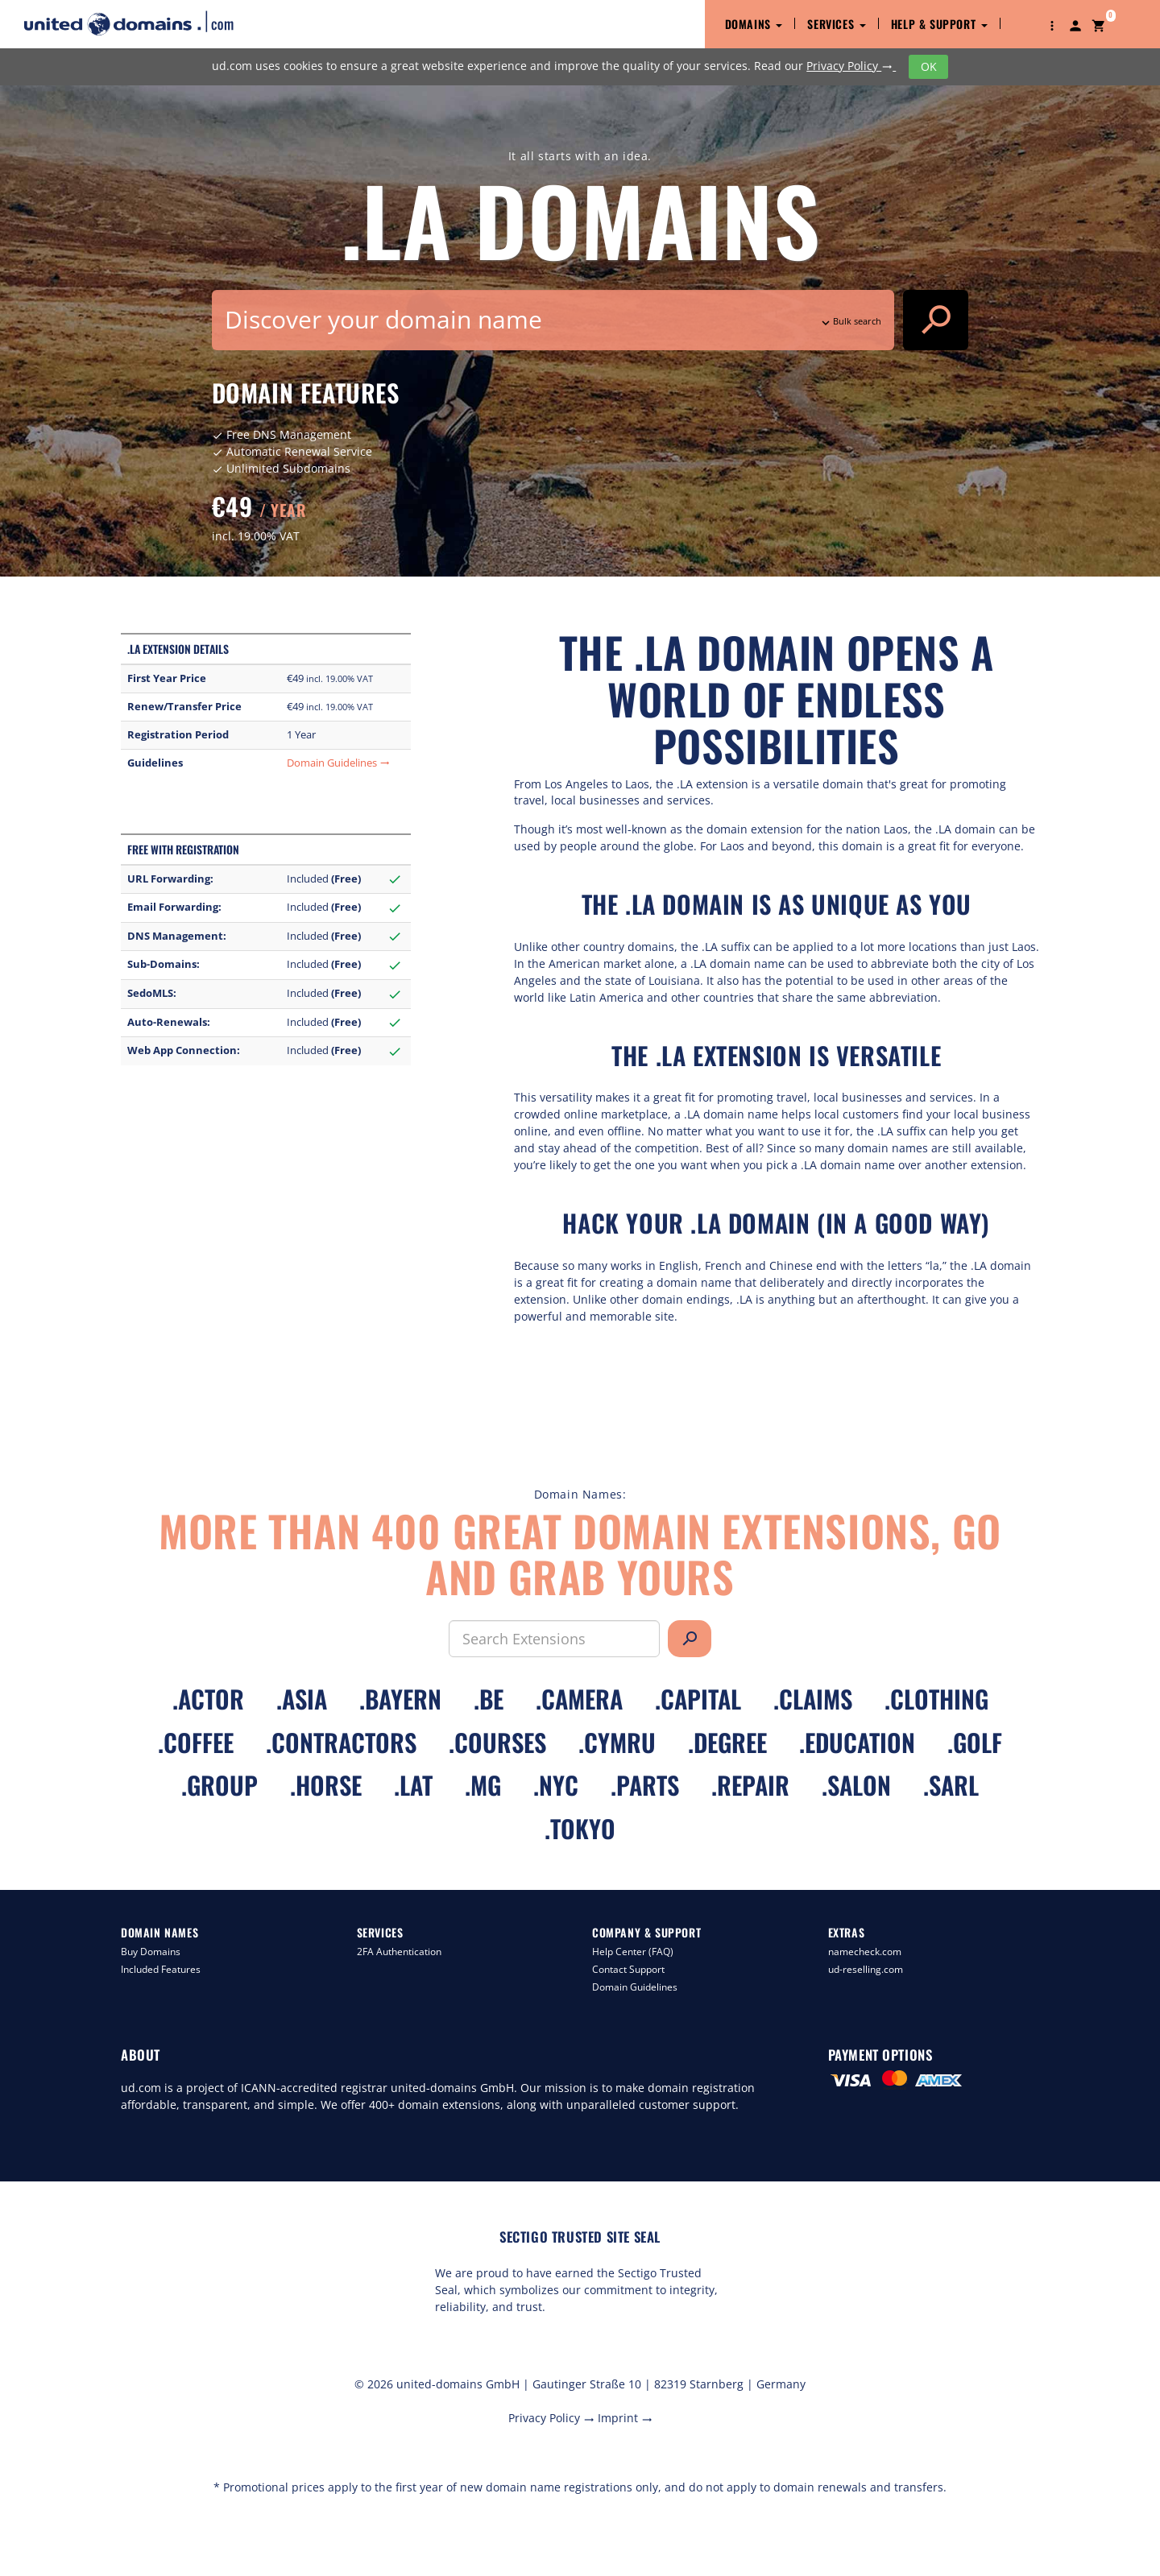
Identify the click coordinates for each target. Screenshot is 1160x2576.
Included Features (161, 1969)
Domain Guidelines (338, 763)
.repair (750, 1785)
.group (219, 1785)
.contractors (341, 1742)
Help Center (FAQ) (632, 1951)
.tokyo (580, 1828)
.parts (645, 1785)
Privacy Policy (851, 65)
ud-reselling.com (865, 1969)
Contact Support (628, 1969)
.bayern (400, 1699)
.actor (208, 1699)
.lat (413, 1785)
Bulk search (849, 321)
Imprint (625, 2417)
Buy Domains (150, 1951)
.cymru (617, 1742)
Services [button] (836, 23)
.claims (812, 1699)
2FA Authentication (399, 1951)
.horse (326, 1785)
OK (929, 66)
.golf (974, 1742)
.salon (856, 1785)
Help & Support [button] (939, 23)
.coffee (196, 1742)
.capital (698, 1699)
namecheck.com (864, 1951)
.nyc (555, 1785)
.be (488, 1699)
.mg (483, 1785)
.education (857, 1742)
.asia (301, 1699)
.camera (579, 1699)
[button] (1052, 24)
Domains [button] (754, 23)
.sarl (951, 1785)
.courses (497, 1742)
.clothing (936, 1699)
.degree (727, 1742)
